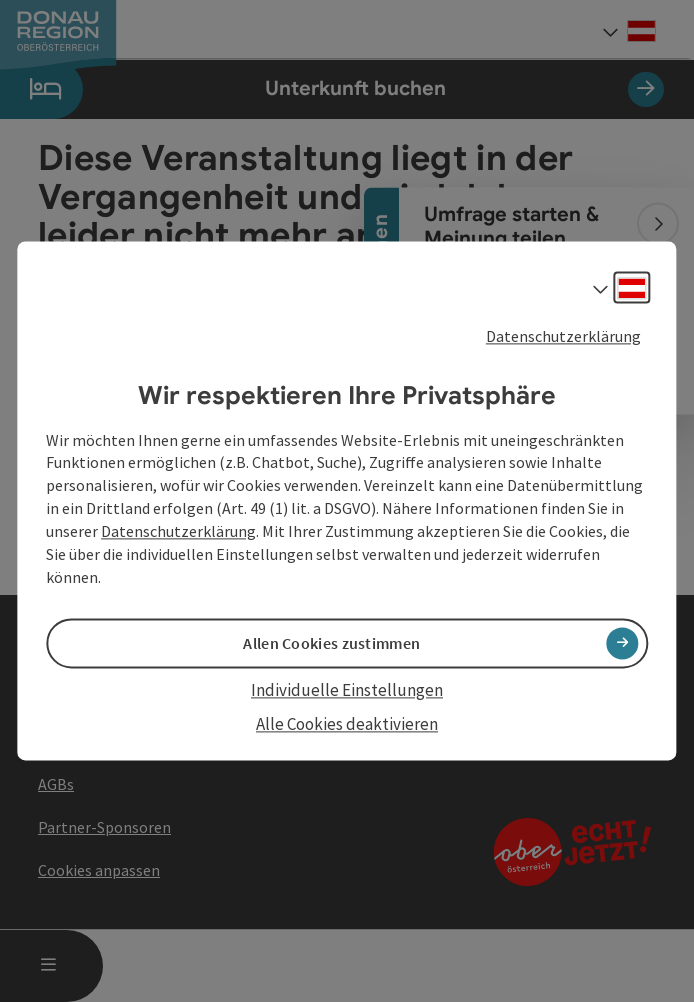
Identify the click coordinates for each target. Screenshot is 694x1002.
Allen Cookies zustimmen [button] (331, 643)
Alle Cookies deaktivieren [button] (347, 724)
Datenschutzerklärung (563, 336)
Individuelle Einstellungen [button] (347, 690)
